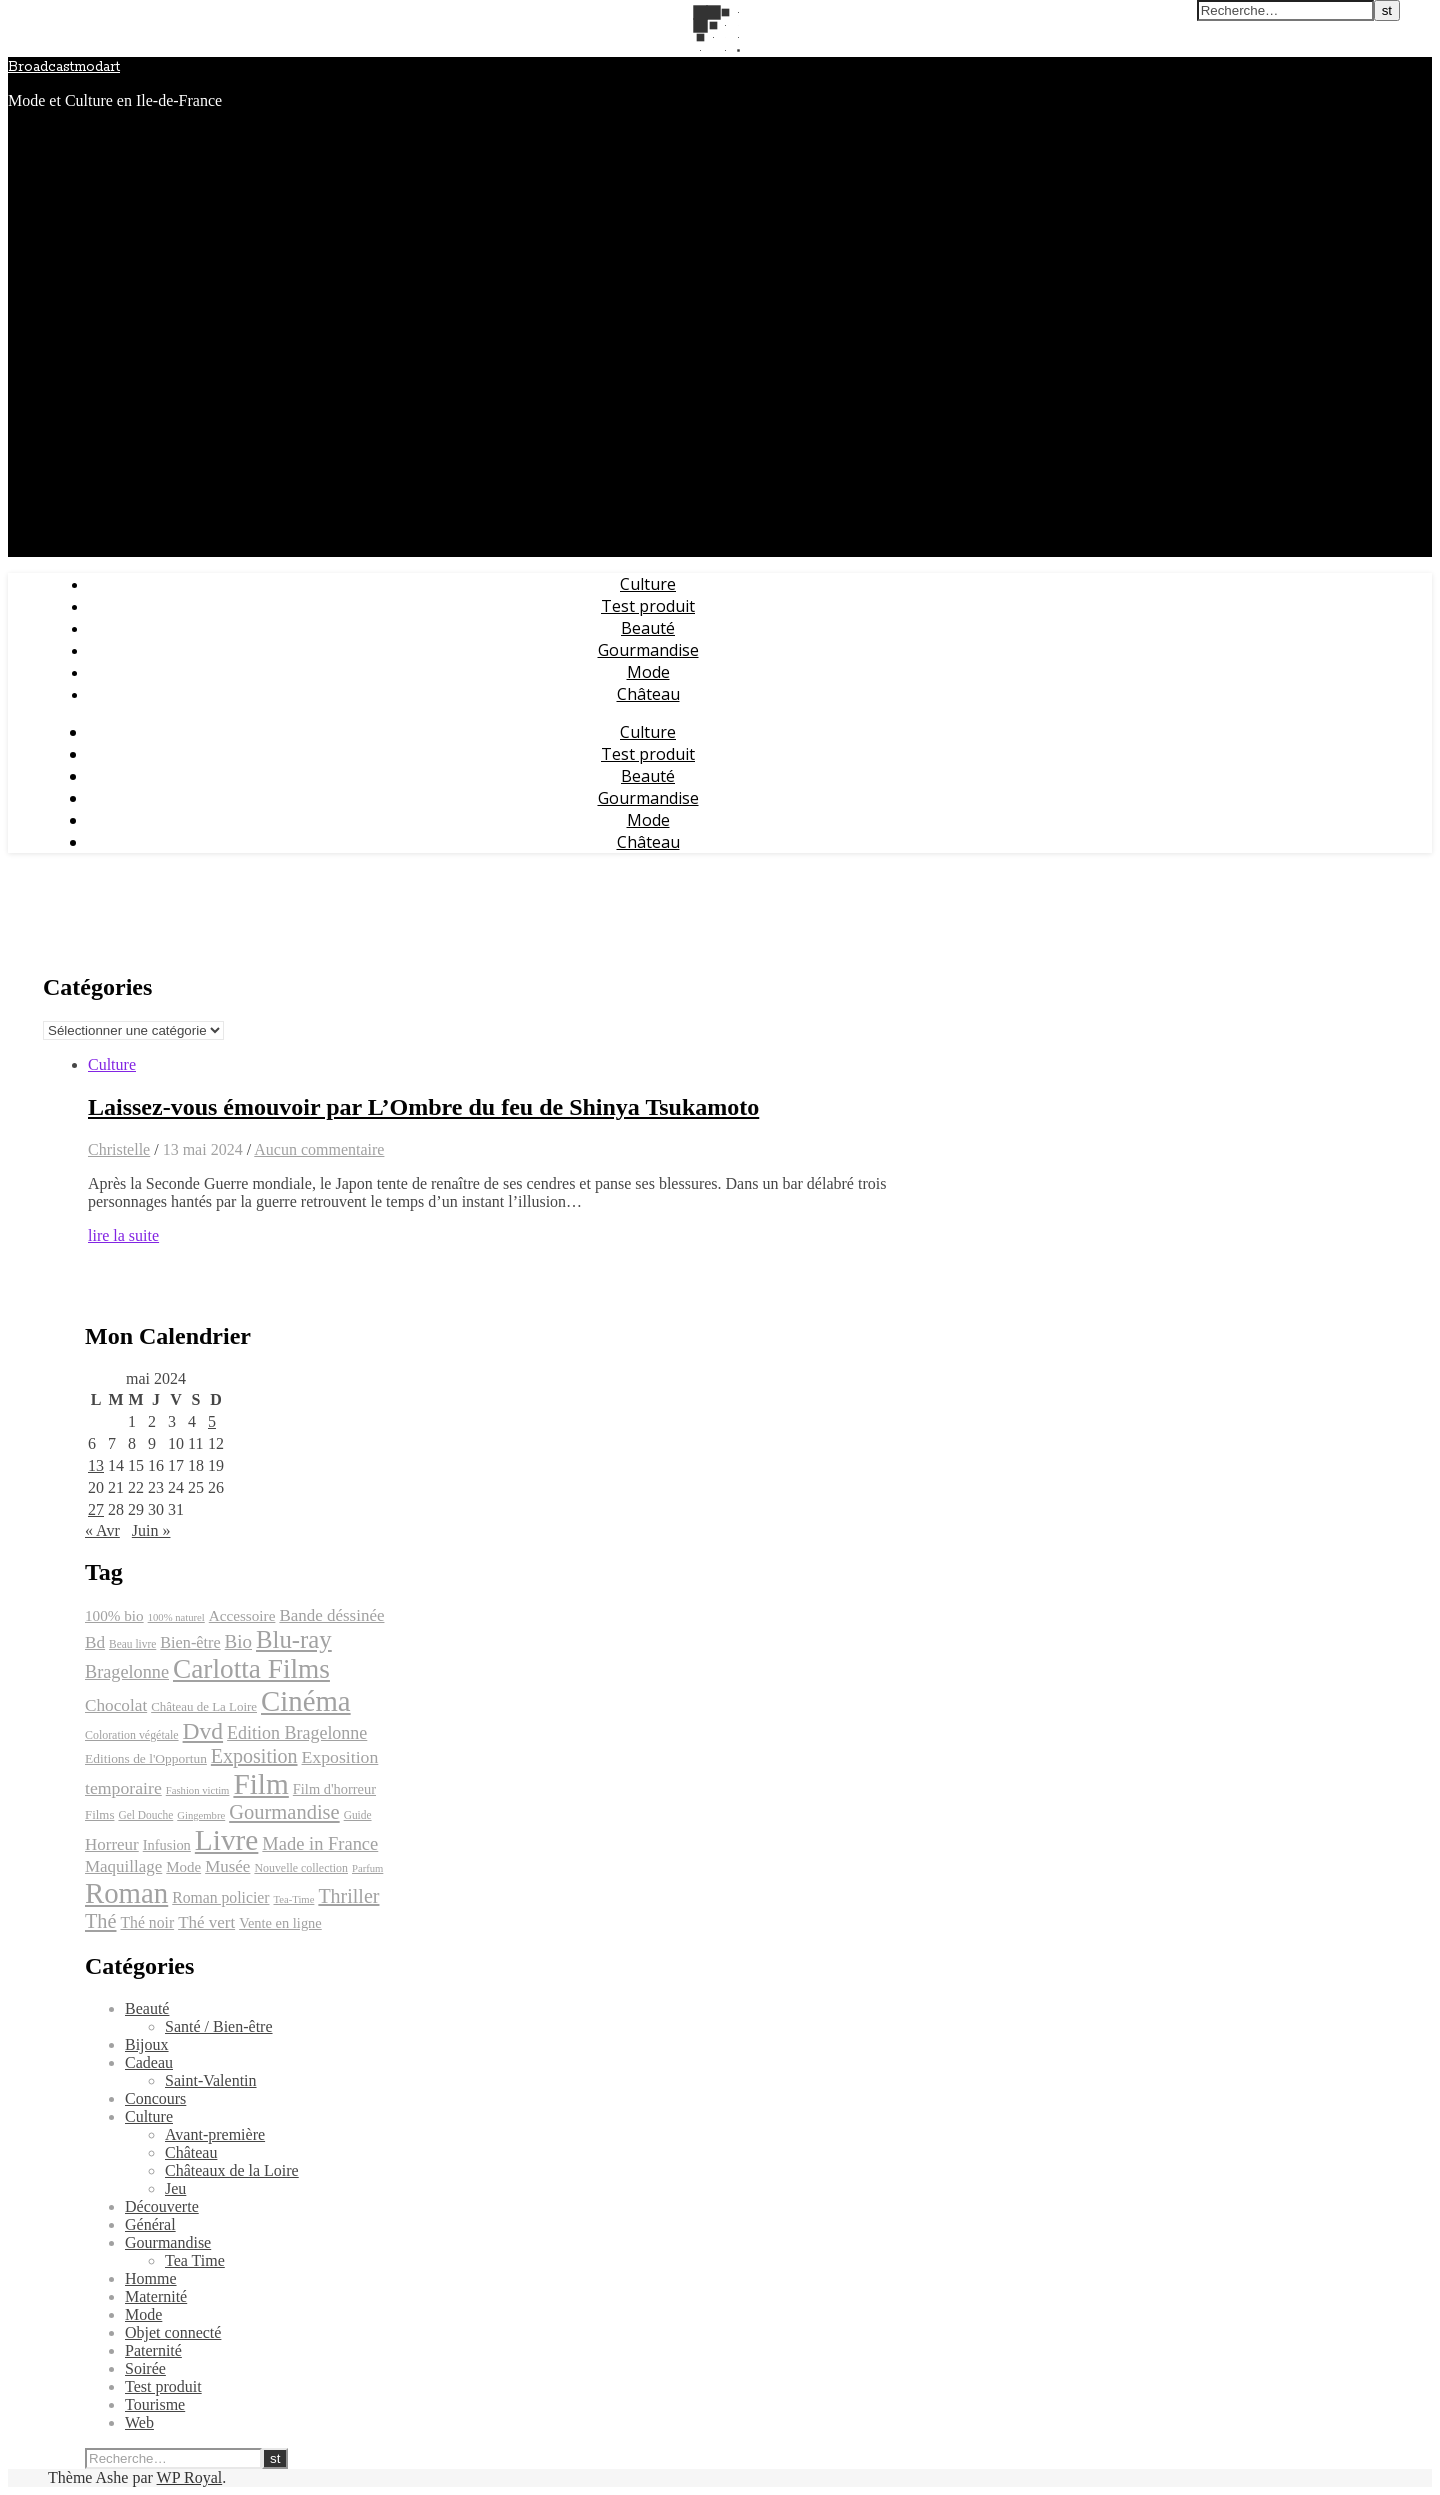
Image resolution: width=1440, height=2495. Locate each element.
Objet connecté (173, 2332)
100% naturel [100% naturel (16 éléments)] (176, 1617)
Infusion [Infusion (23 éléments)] (167, 1845)
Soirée (145, 2368)
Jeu (175, 2188)
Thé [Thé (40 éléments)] (100, 1921)
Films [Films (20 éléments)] (99, 1814)
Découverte (162, 2206)
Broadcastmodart (64, 67)
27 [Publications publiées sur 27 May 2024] (96, 1509)
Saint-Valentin (211, 2080)
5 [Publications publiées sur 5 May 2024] (212, 1421)
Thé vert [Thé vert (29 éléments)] (206, 1922)
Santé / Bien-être (219, 2026)
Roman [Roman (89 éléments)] (126, 1893)
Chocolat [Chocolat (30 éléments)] (116, 1705)
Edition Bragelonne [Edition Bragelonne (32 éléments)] (297, 1733)
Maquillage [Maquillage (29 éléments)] (123, 1866)
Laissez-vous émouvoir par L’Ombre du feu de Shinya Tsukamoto (423, 1107)
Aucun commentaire (319, 1149)
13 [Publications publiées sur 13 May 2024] (96, 1465)
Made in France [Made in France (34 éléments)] (320, 1844)
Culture (648, 584)
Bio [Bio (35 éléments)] (238, 1641)
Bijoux (147, 2044)
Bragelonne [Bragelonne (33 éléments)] (127, 1672)
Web (139, 2422)
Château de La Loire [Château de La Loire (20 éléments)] (204, 1706)
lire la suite (123, 1235)
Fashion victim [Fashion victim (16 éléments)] (198, 1790)
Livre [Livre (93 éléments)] (227, 1840)
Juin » (151, 1530)
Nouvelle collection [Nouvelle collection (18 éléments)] (301, 1868)
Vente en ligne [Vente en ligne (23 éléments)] (280, 1923)
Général (150, 2224)
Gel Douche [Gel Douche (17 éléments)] (145, 1815)
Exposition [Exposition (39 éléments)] (254, 1756)
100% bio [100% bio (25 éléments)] (114, 1615)
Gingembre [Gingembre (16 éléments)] (201, 1815)
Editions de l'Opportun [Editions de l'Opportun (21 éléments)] (146, 1758)
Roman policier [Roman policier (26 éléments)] (220, 1897)
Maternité (156, 2296)
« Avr (102, 1530)
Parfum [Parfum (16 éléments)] (367, 1868)
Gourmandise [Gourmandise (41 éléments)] (284, 1812)
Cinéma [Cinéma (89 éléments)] (306, 1701)
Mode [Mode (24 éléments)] (183, 1867)
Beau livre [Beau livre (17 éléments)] (132, 1644)
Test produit (648, 606)
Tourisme (155, 2404)
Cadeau (149, 2062)
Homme (151, 2278)
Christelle (119, 1149)
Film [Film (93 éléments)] (260, 1784)
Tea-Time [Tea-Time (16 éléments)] (293, 1899)
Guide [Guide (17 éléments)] (358, 1815)
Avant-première (215, 2134)
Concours (155, 2098)
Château (648, 694)
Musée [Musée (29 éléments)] (227, 1866)
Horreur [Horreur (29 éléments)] (112, 1844)
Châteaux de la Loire (232, 2170)
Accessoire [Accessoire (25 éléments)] (242, 1615)
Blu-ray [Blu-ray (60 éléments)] (294, 1639)
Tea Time (195, 2260)
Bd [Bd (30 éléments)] (95, 1642)
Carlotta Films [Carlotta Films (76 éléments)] (251, 1669)
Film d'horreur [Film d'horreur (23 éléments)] (334, 1789)
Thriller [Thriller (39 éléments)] (348, 1896)
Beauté (648, 628)
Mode (648, 672)
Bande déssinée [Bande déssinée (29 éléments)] (331, 1615)
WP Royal (190, 2477)
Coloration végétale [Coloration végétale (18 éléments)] (132, 1735)
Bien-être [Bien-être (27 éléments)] (190, 1643)
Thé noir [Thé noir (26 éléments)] (147, 1922)
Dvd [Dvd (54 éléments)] (203, 1731)
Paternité (153, 2350)
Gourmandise (648, 650)
